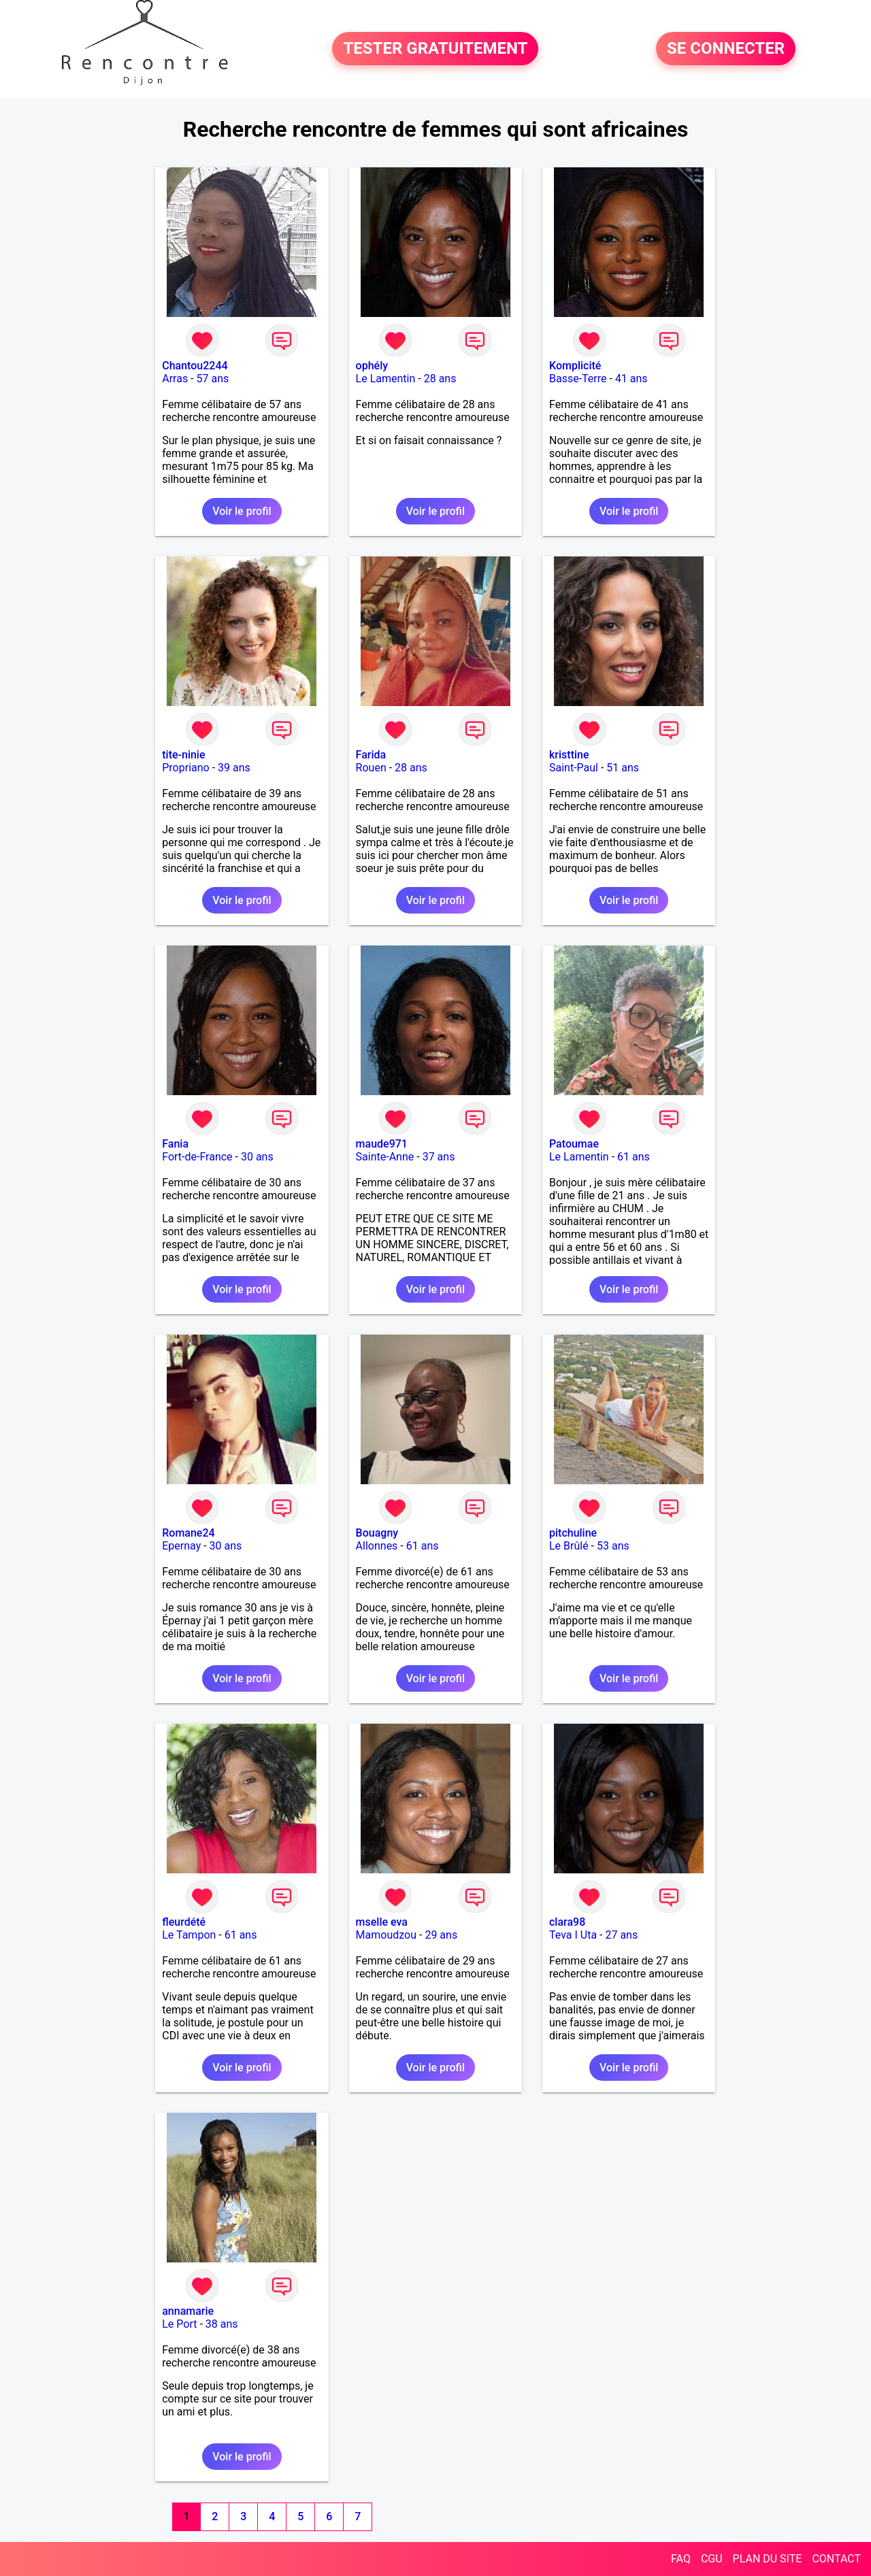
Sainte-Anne (385, 1156)
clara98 (567, 1922)
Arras (175, 378)
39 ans (234, 767)
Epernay (181, 1545)
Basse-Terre (578, 378)
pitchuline (573, 1532)
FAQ (681, 2558)
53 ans (613, 1545)
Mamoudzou (386, 1934)
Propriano (185, 767)
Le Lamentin (386, 378)
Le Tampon (189, 1934)
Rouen (371, 767)
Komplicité (575, 365)
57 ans (213, 378)
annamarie (188, 2311)
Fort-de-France (197, 1156)
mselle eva (382, 1922)
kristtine (569, 754)
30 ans (257, 1156)
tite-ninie (183, 754)
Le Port (179, 2324)
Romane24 (188, 1532)
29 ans (441, 1934)
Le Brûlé (569, 1545)
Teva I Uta (573, 1934)
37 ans (439, 1156)
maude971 (382, 1143)
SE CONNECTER (726, 48)
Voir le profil (241, 511)
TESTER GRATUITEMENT (435, 48)
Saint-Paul (573, 767)
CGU (712, 2558)
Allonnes (377, 1545)
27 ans (621, 1934)
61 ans (633, 1156)
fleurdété (184, 1922)
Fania (175, 1143)
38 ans (222, 2324)
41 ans (631, 378)
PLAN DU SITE (767, 2558)
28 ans (440, 378)
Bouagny (377, 1532)
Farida (371, 754)
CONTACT (836, 2558)
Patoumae (574, 1143)
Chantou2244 (194, 365)
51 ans (622, 767)
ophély (372, 365)
